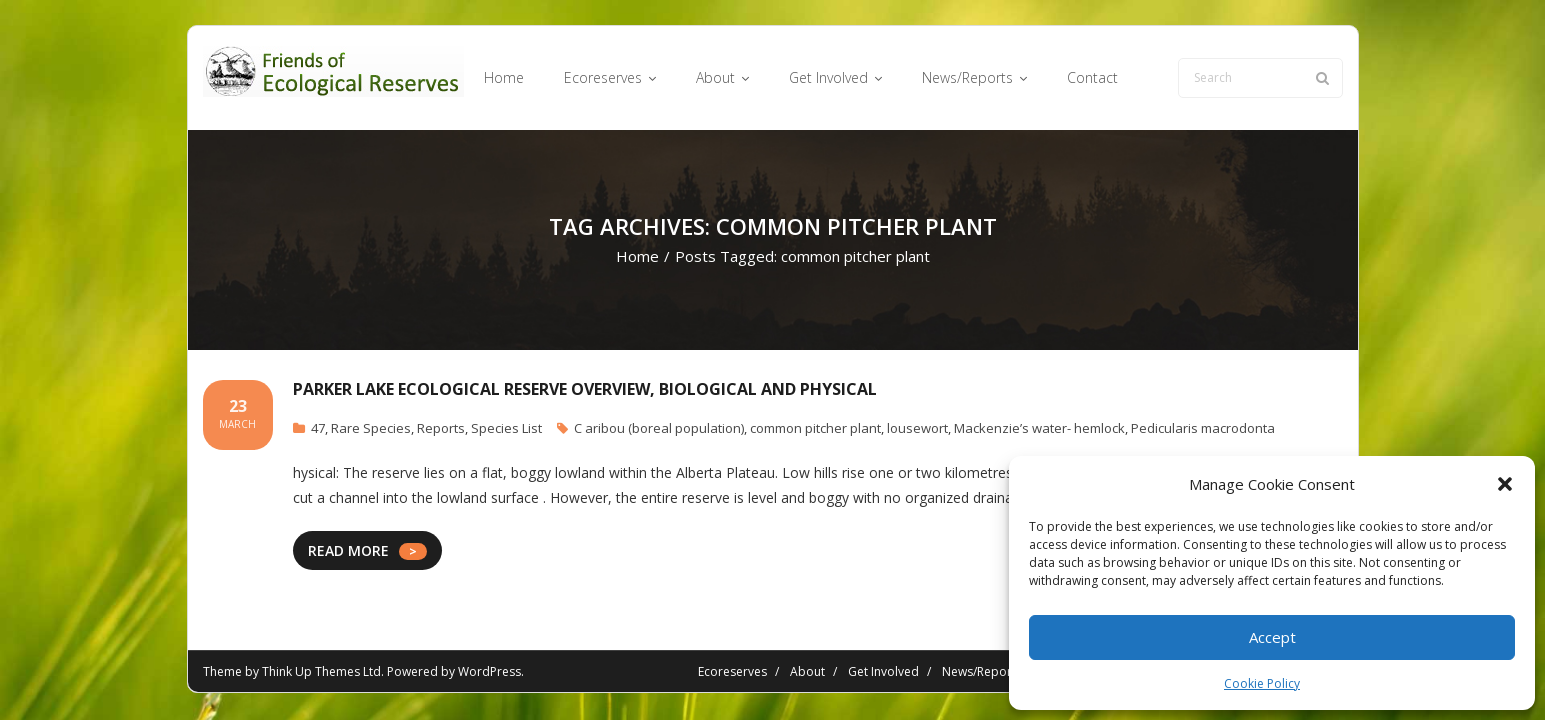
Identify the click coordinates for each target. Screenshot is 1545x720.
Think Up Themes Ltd (321, 671)
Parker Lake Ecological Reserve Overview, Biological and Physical (585, 389)
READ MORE (348, 550)
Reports (441, 428)
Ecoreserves (732, 671)
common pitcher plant (815, 428)
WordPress (489, 671)
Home (637, 256)
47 (318, 428)
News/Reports (982, 671)
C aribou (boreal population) (659, 428)
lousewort (917, 428)
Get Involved (883, 671)
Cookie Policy (1262, 683)
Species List (506, 428)
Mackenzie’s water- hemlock (1039, 428)
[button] (1505, 484)
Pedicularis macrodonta (1203, 428)
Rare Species (371, 428)
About (807, 671)
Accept (1272, 637)
